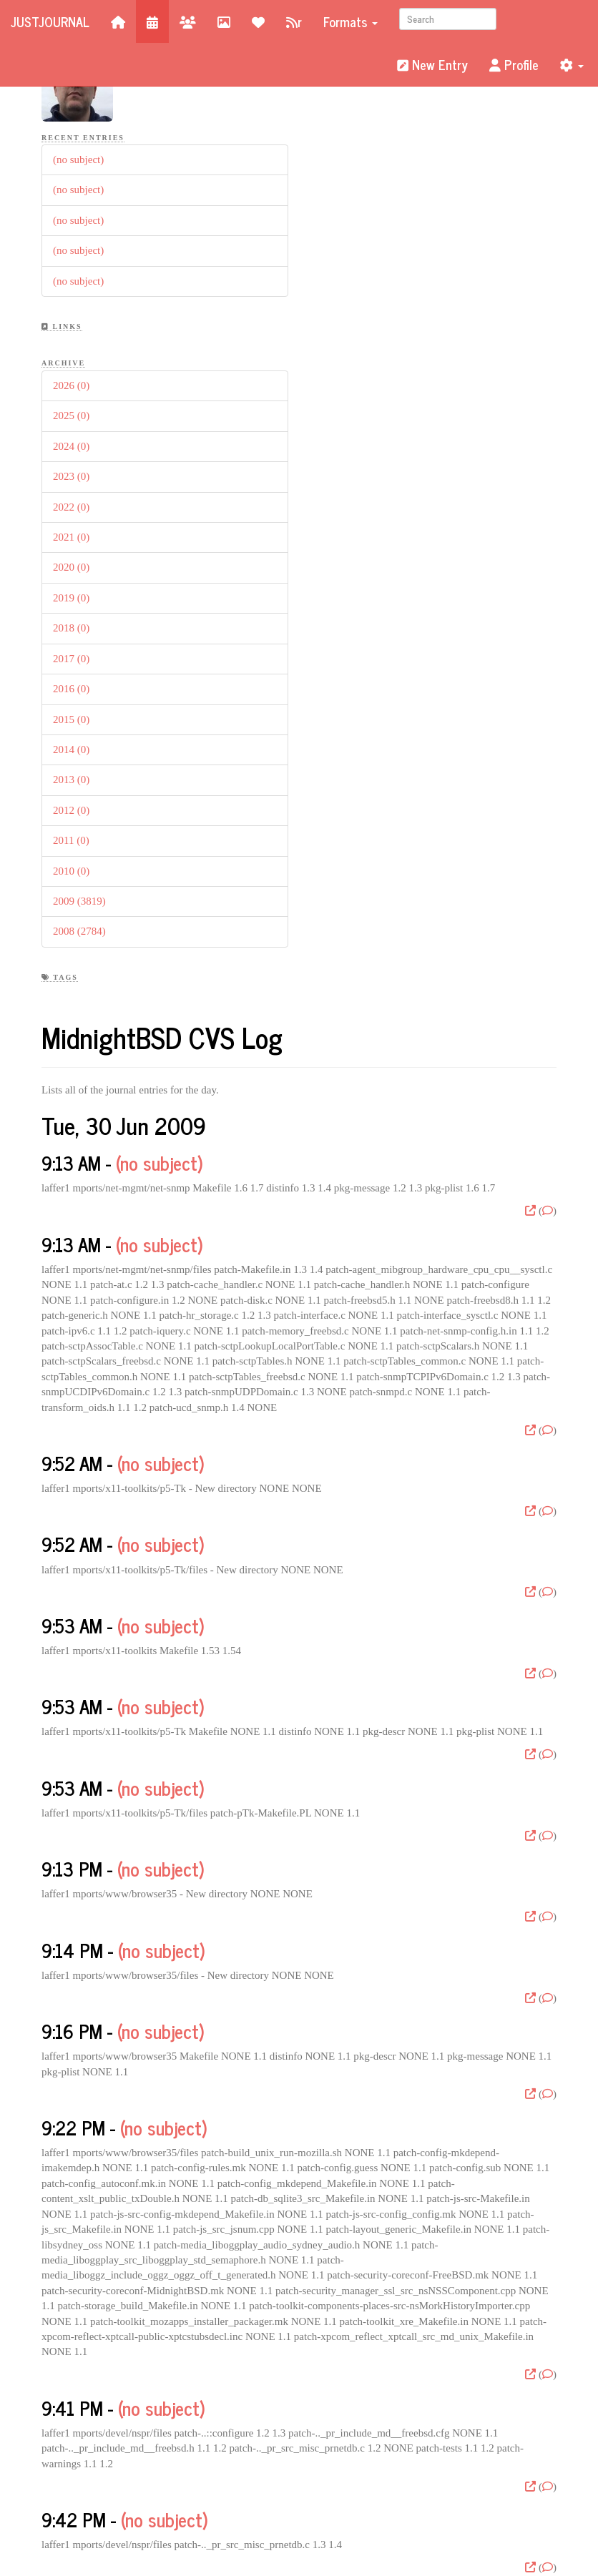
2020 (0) (71, 567)
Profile (514, 64)
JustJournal (50, 21)
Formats (350, 21)
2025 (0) (71, 415)
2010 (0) (71, 871)
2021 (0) (71, 537)
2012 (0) (71, 810)
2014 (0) (71, 749)
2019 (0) (71, 598)
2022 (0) (71, 507)
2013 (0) (71, 779)
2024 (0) (71, 446)
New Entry (432, 64)
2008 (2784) (79, 931)
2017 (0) (71, 658)
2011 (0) (71, 840)
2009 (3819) (79, 901)
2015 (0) (71, 719)
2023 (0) (71, 476)
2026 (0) (71, 385)
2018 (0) (71, 628)
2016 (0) (71, 688)
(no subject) (78, 159)
